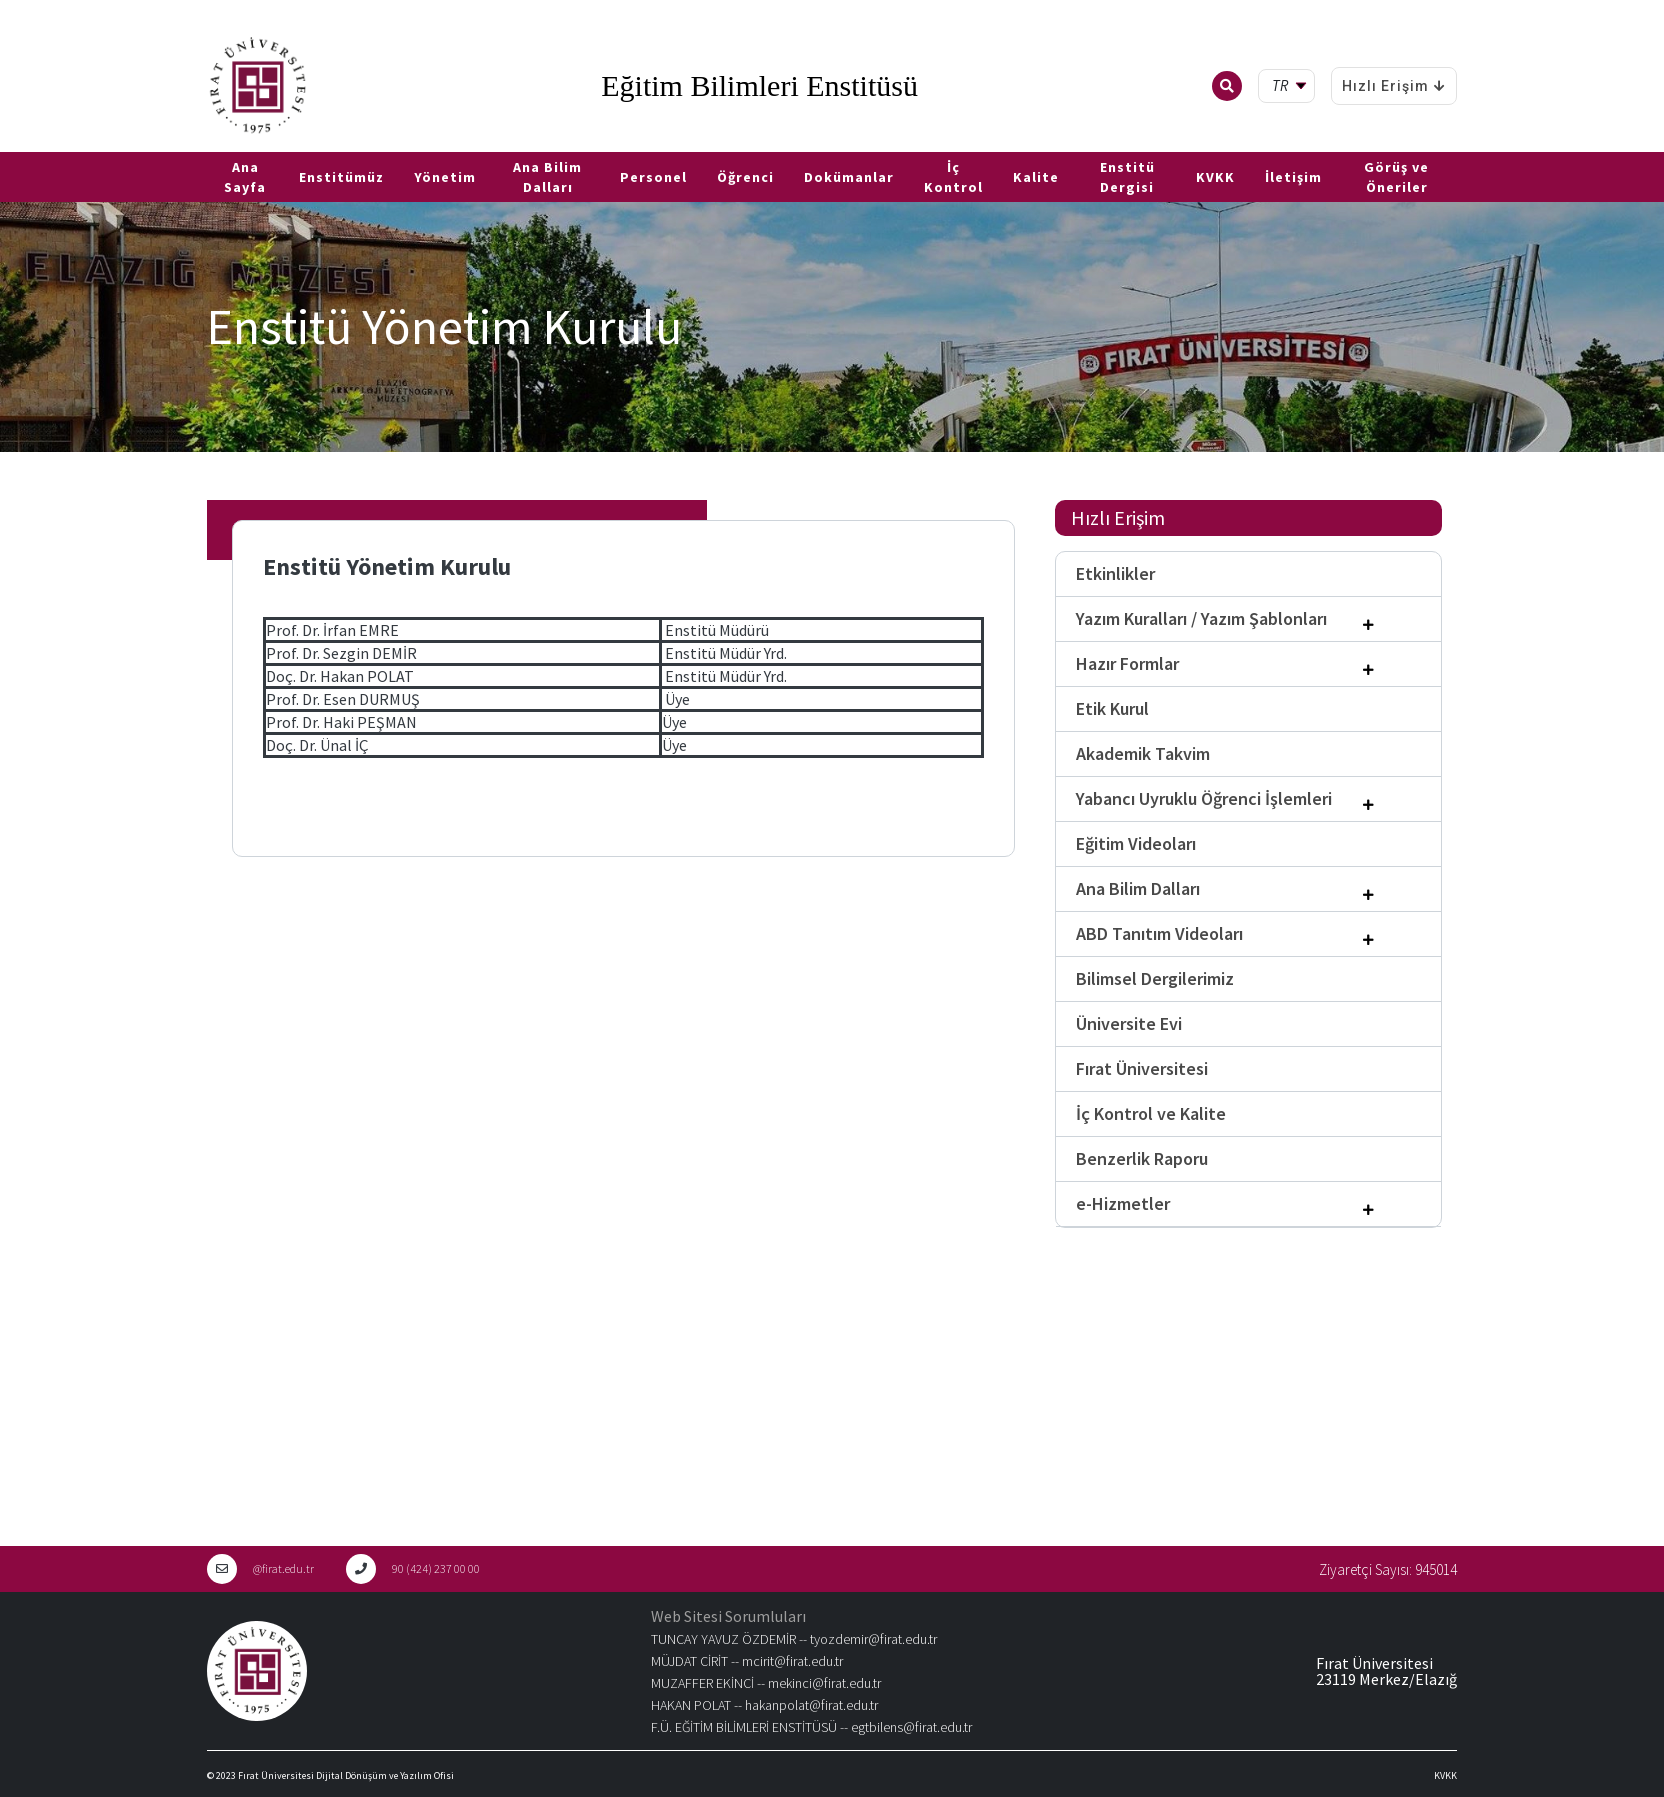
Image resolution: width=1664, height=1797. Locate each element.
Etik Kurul (1112, 708)
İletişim (1293, 177)
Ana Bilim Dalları (547, 177)
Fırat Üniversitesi (1142, 1068)
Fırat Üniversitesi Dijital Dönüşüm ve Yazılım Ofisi (346, 1775)
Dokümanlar (849, 177)
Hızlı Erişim (1394, 86)
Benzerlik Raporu (1142, 1158)
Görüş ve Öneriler (1396, 177)
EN (37, 144)
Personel (653, 177)
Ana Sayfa (245, 177)
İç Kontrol (953, 177)
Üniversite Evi (1129, 1023)
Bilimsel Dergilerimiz (1155, 978)
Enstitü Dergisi (1127, 177)
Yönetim (445, 177)
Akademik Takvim (1143, 753)
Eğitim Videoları (1136, 843)
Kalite (1036, 177)
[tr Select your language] (1290, 86)
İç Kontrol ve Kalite (1151, 1113)
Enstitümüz (341, 177)
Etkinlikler (1115, 573)
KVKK (1215, 177)
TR (10, 144)
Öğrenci (745, 177)
